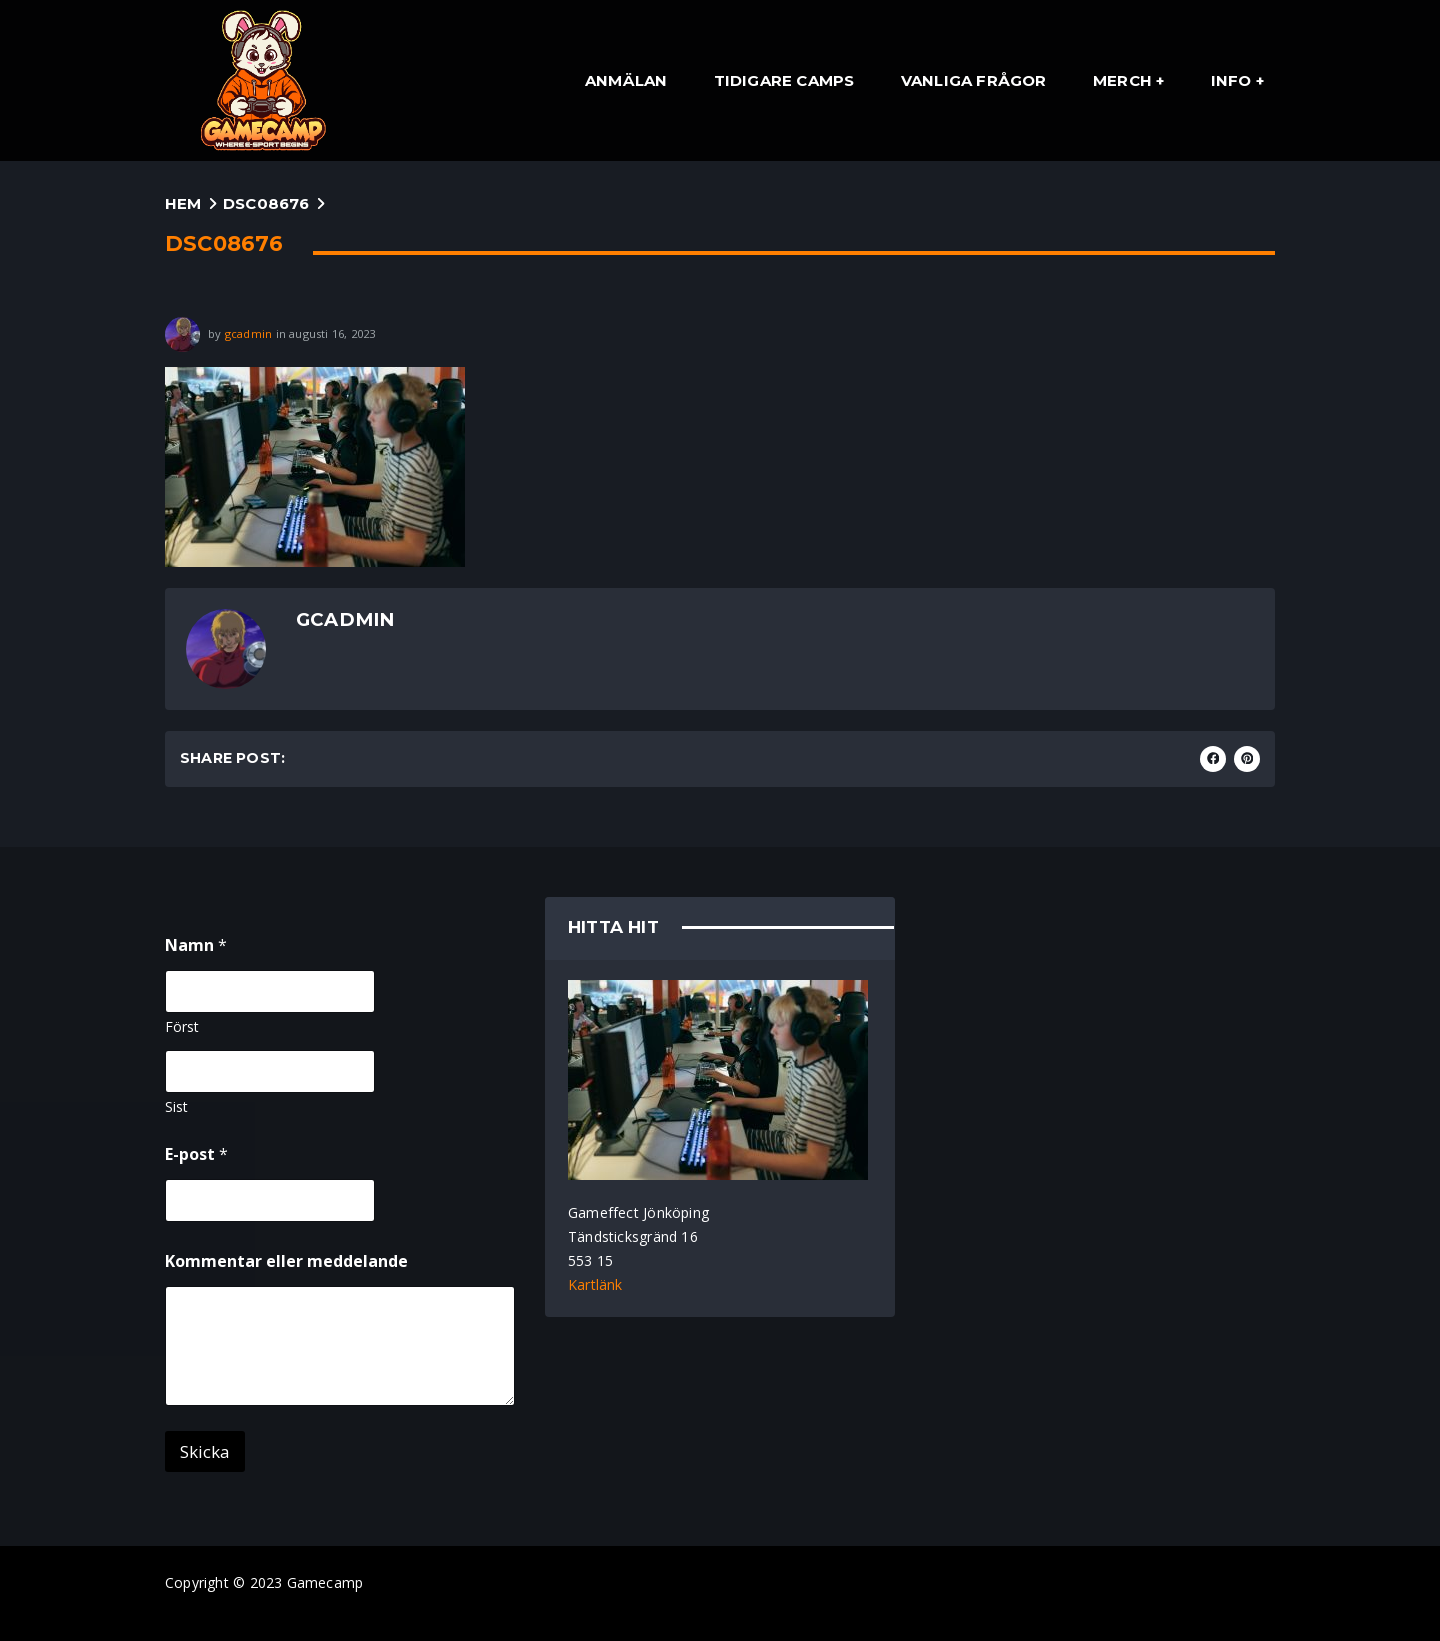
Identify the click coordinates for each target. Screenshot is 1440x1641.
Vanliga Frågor (974, 80)
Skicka (205, 1451)
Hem (183, 203)
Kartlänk (595, 1284)
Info (1231, 80)
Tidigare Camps (784, 80)
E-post (196, 1154)
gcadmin (248, 332)
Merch (1122, 80)
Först (182, 1026)
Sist (176, 1106)
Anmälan (626, 80)
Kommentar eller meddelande (286, 1261)
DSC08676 (266, 203)
